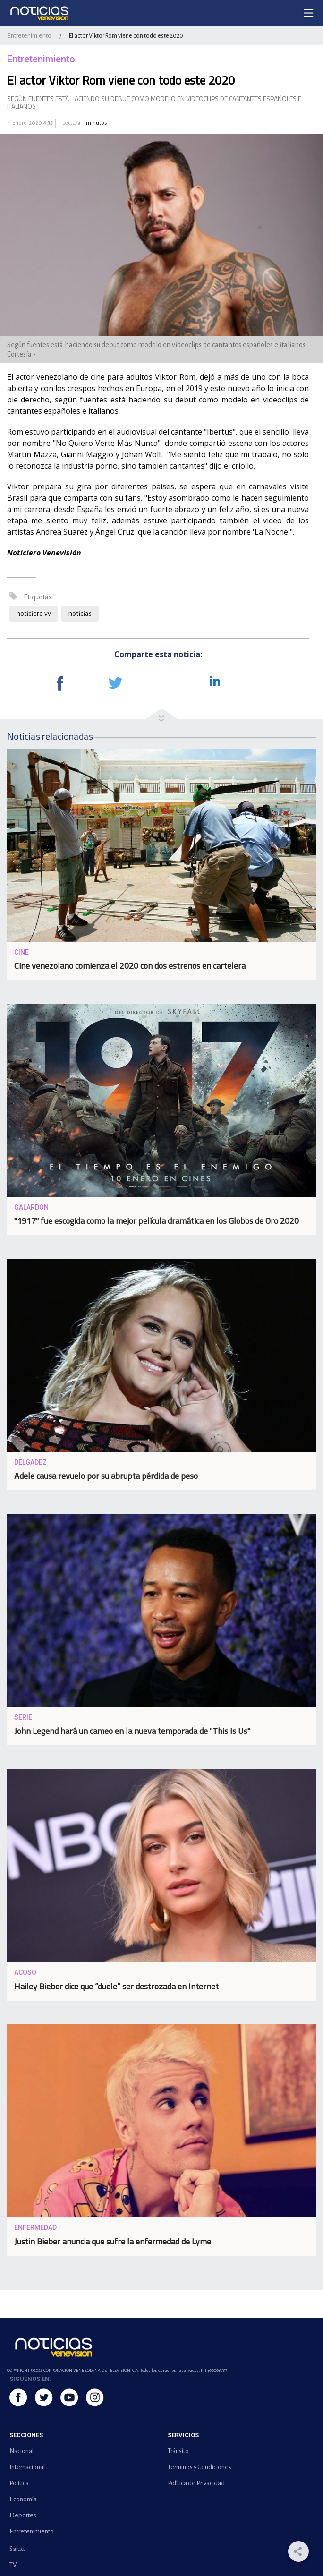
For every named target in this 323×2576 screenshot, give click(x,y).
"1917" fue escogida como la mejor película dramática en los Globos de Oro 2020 (156, 1220)
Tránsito (178, 2451)
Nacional (21, 2451)
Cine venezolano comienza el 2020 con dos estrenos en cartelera (130, 965)
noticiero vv (34, 613)
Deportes (22, 2515)
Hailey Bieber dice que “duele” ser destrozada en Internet (116, 1986)
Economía (23, 2499)
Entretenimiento (29, 35)
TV (13, 2564)
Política (19, 2483)
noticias (80, 613)
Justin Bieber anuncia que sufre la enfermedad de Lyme (112, 2241)
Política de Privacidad (196, 2483)
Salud (17, 2548)
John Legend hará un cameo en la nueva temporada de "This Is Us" (132, 1730)
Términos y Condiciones (199, 2467)
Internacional (27, 2467)
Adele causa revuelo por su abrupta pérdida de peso (106, 1475)
